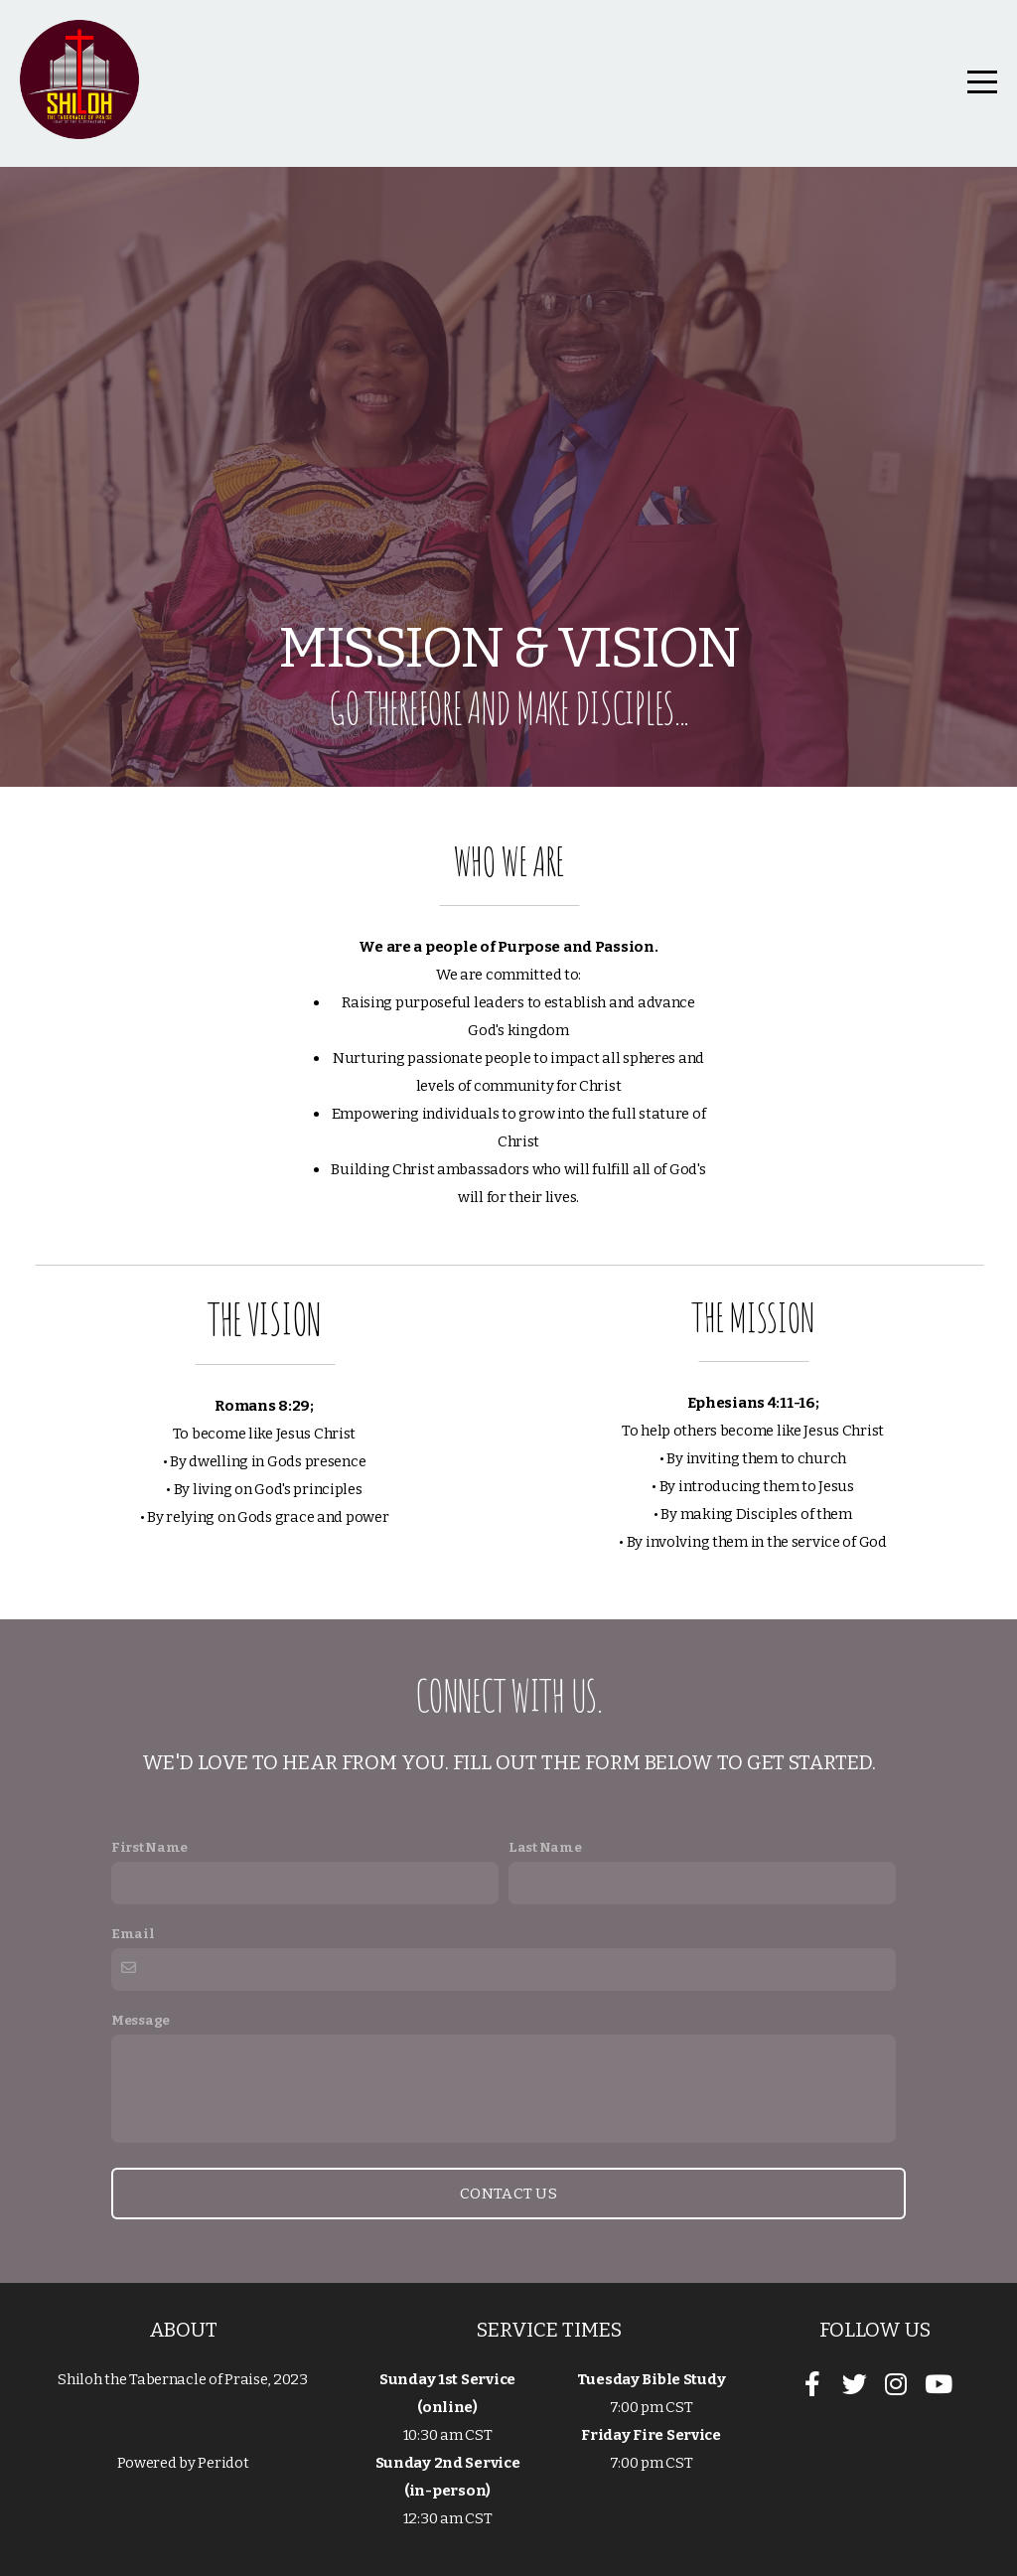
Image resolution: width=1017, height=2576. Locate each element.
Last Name (544, 1847)
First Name (149, 1847)
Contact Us (508, 2193)
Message (140, 2020)
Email (133, 1933)
